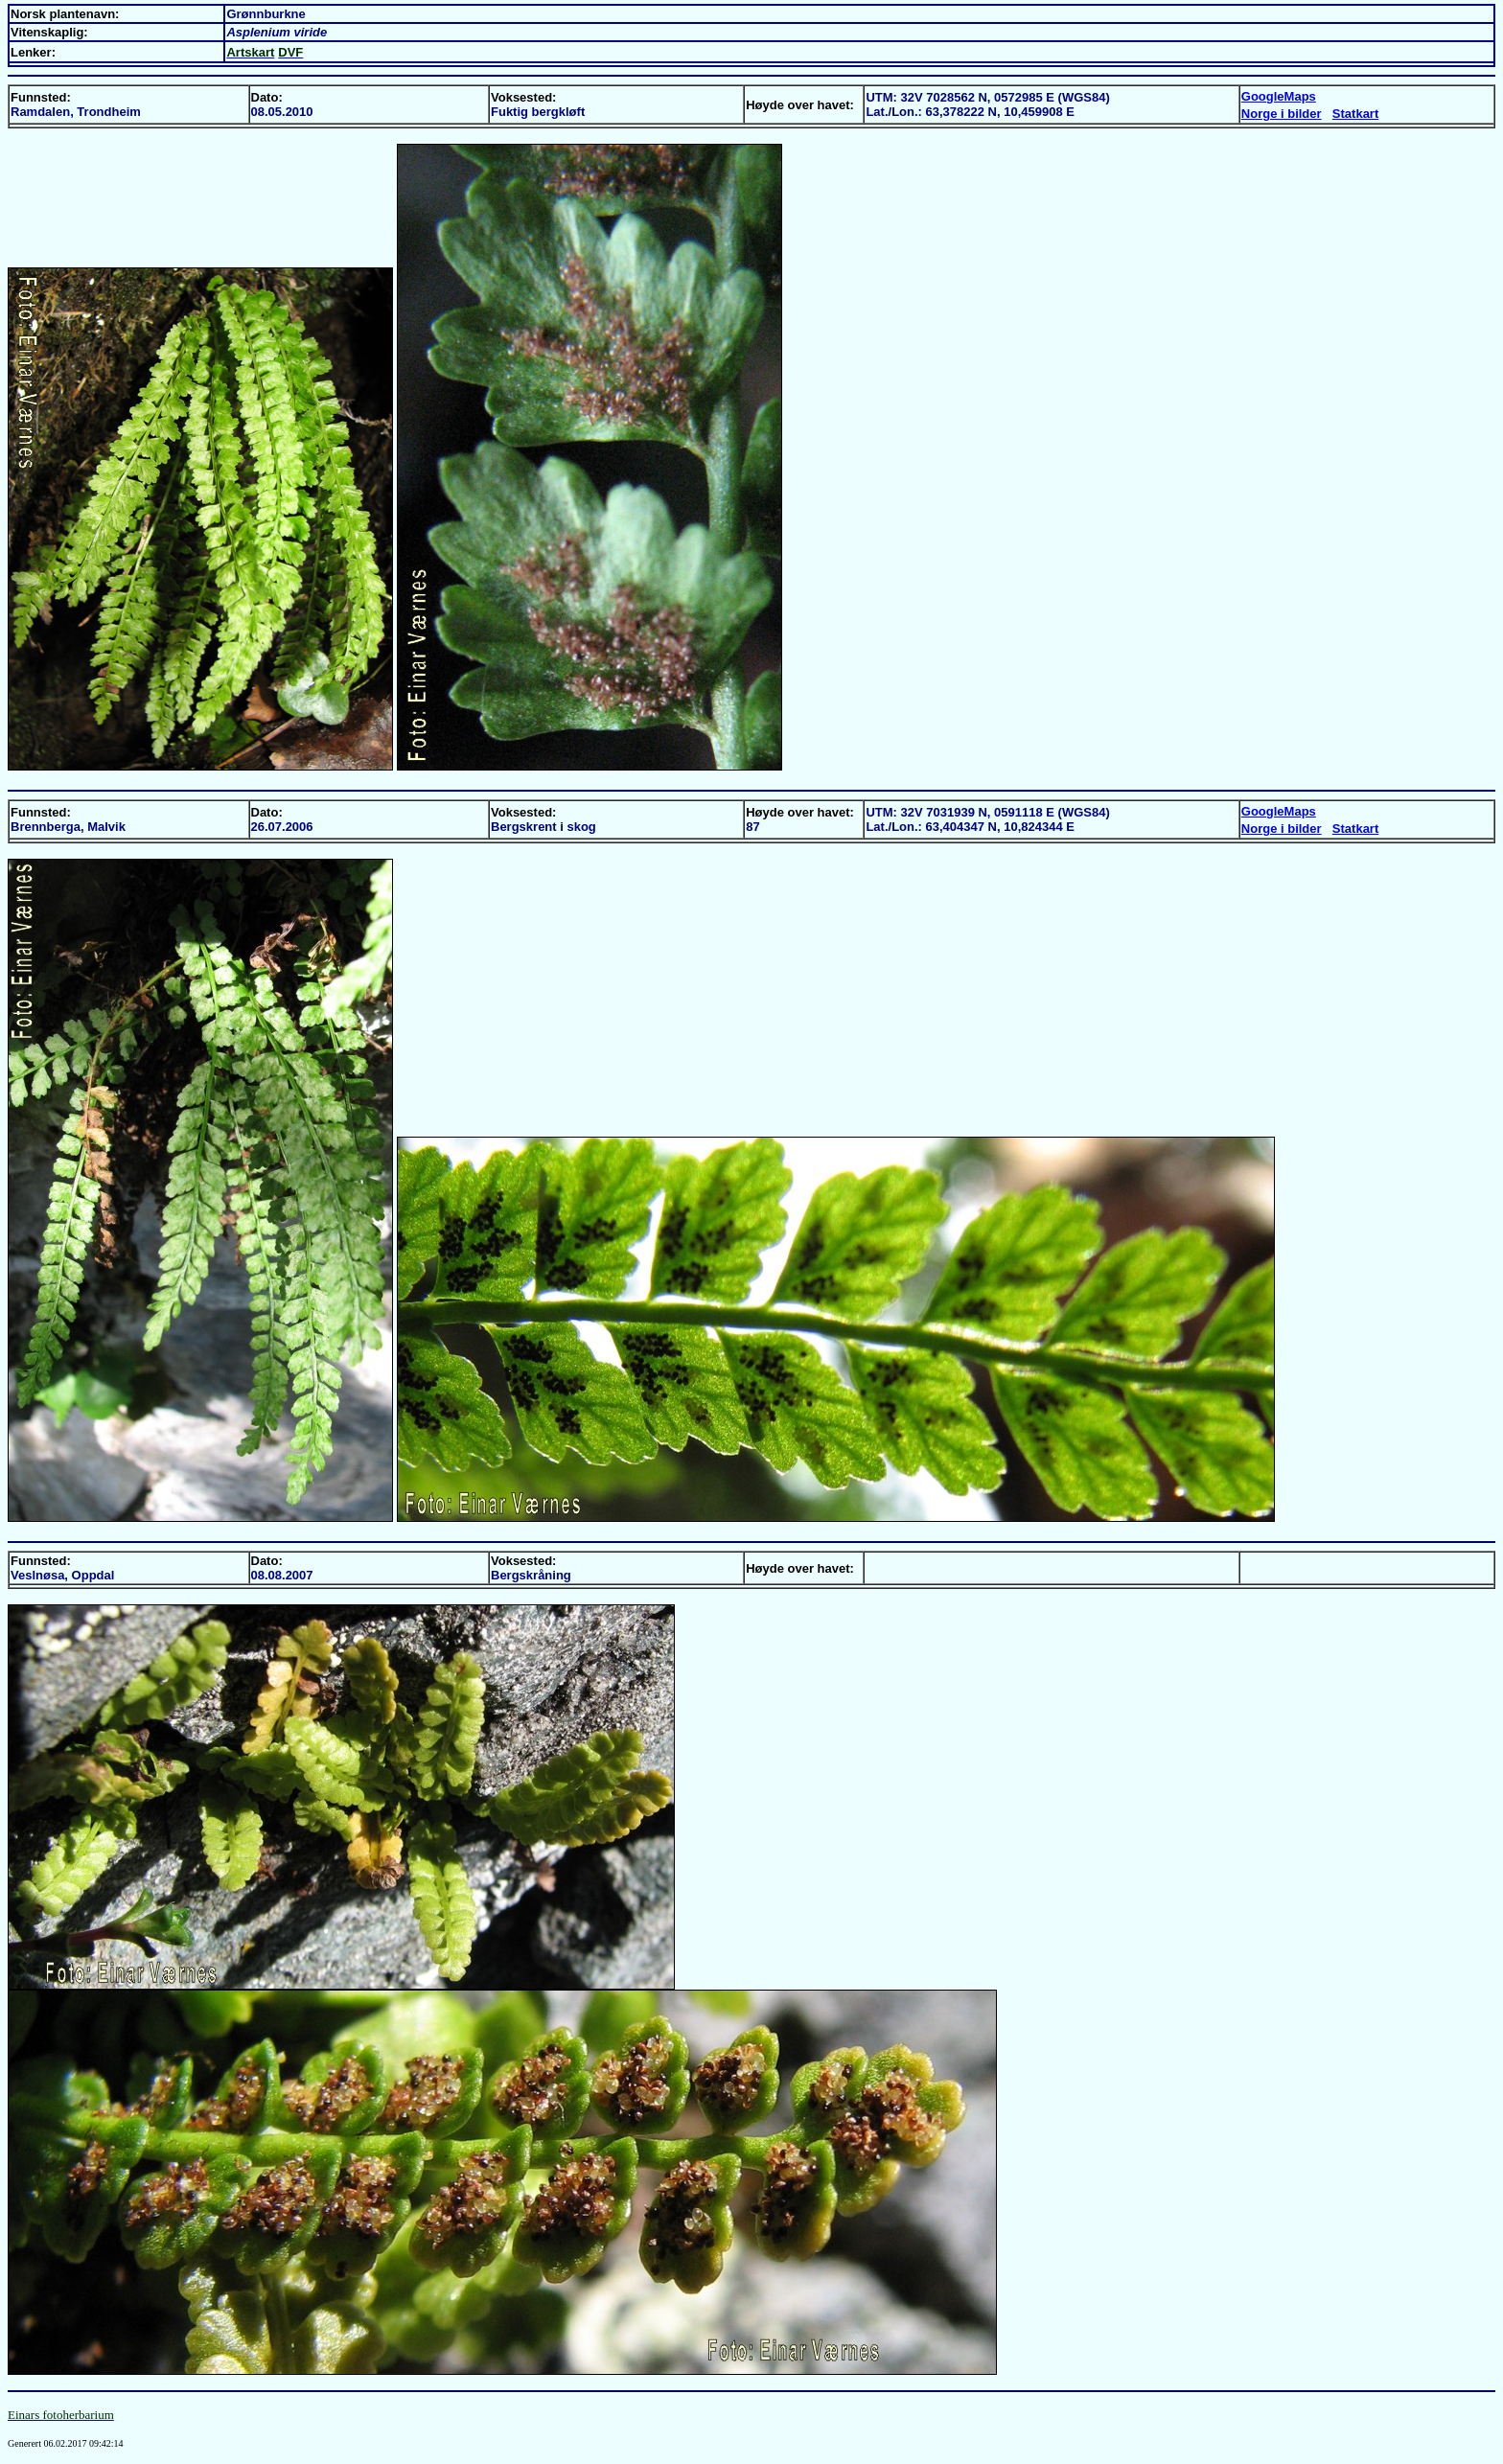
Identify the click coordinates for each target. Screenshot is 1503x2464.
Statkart (1355, 113)
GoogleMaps (1278, 96)
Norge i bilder (1281, 113)
